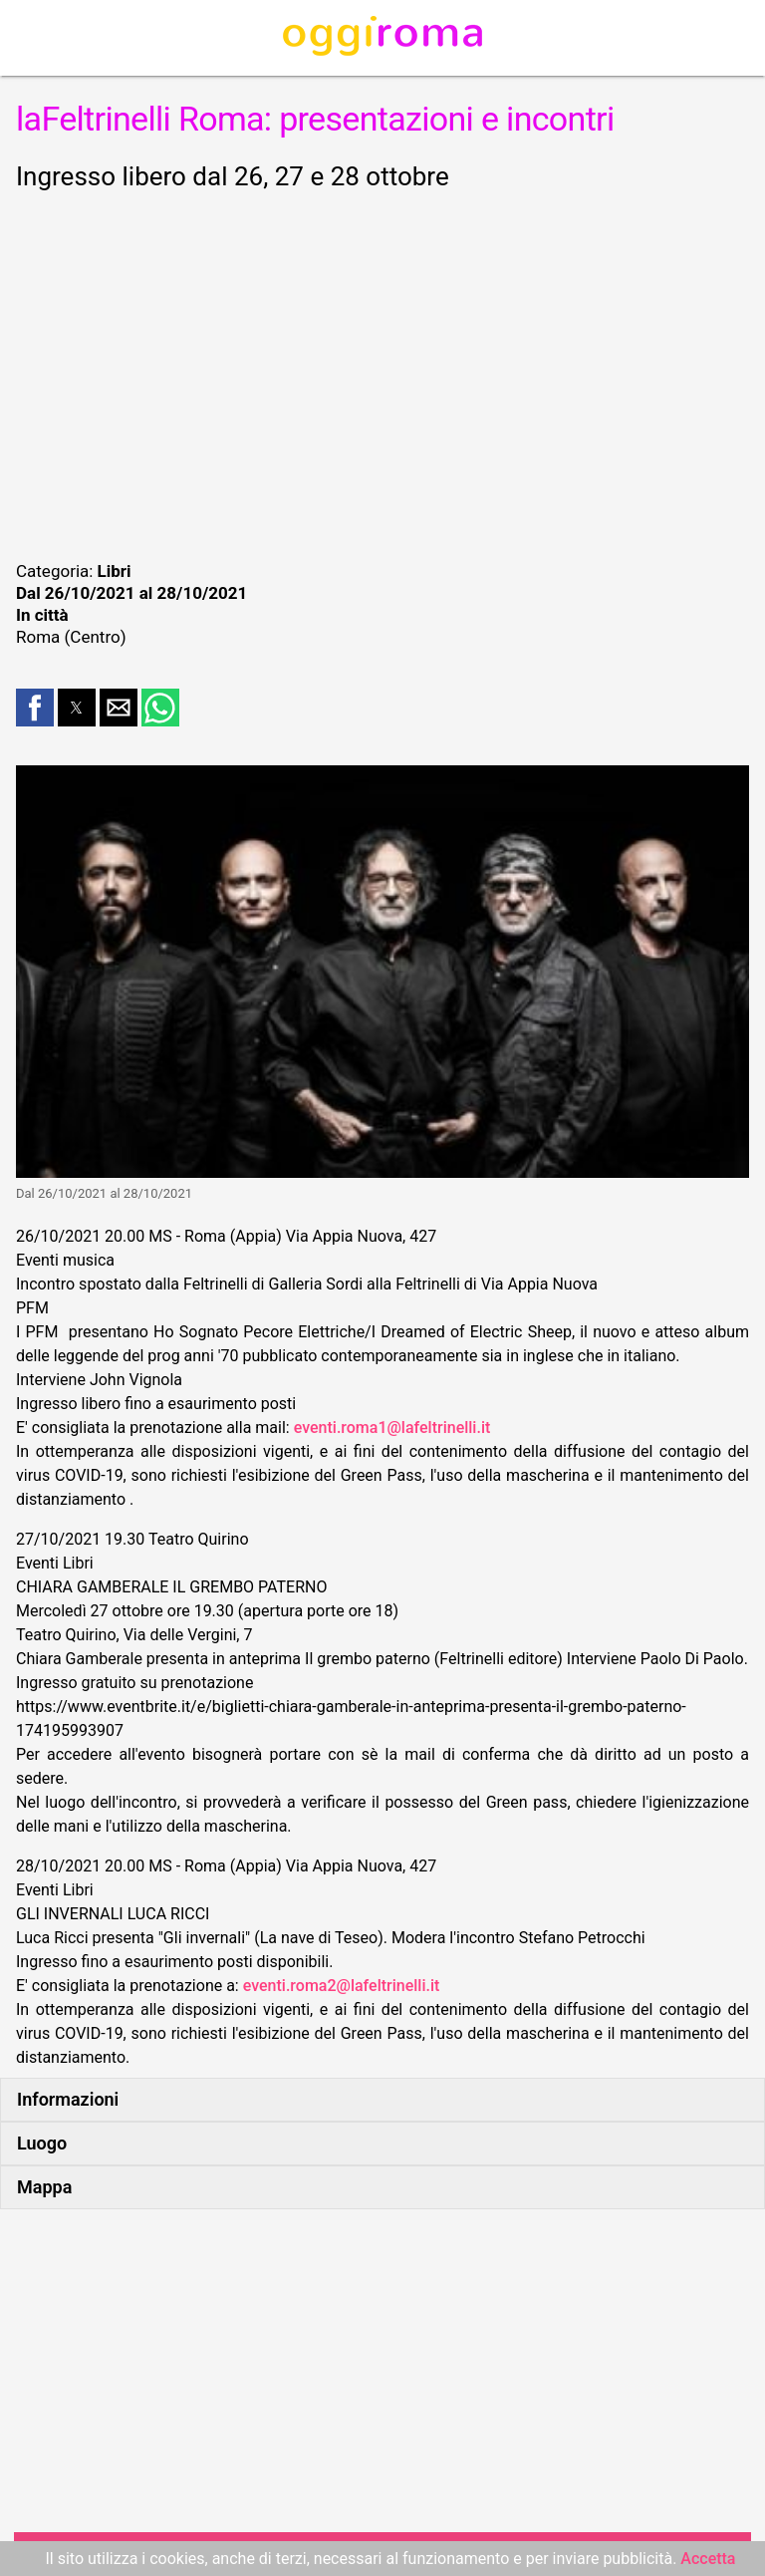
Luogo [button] (42, 2143)
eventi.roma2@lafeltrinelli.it (341, 1985)
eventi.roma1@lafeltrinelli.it (392, 1427)
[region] (382, 372)
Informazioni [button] (68, 2099)
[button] (35, 707)
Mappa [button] (44, 2186)
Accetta (707, 2558)
